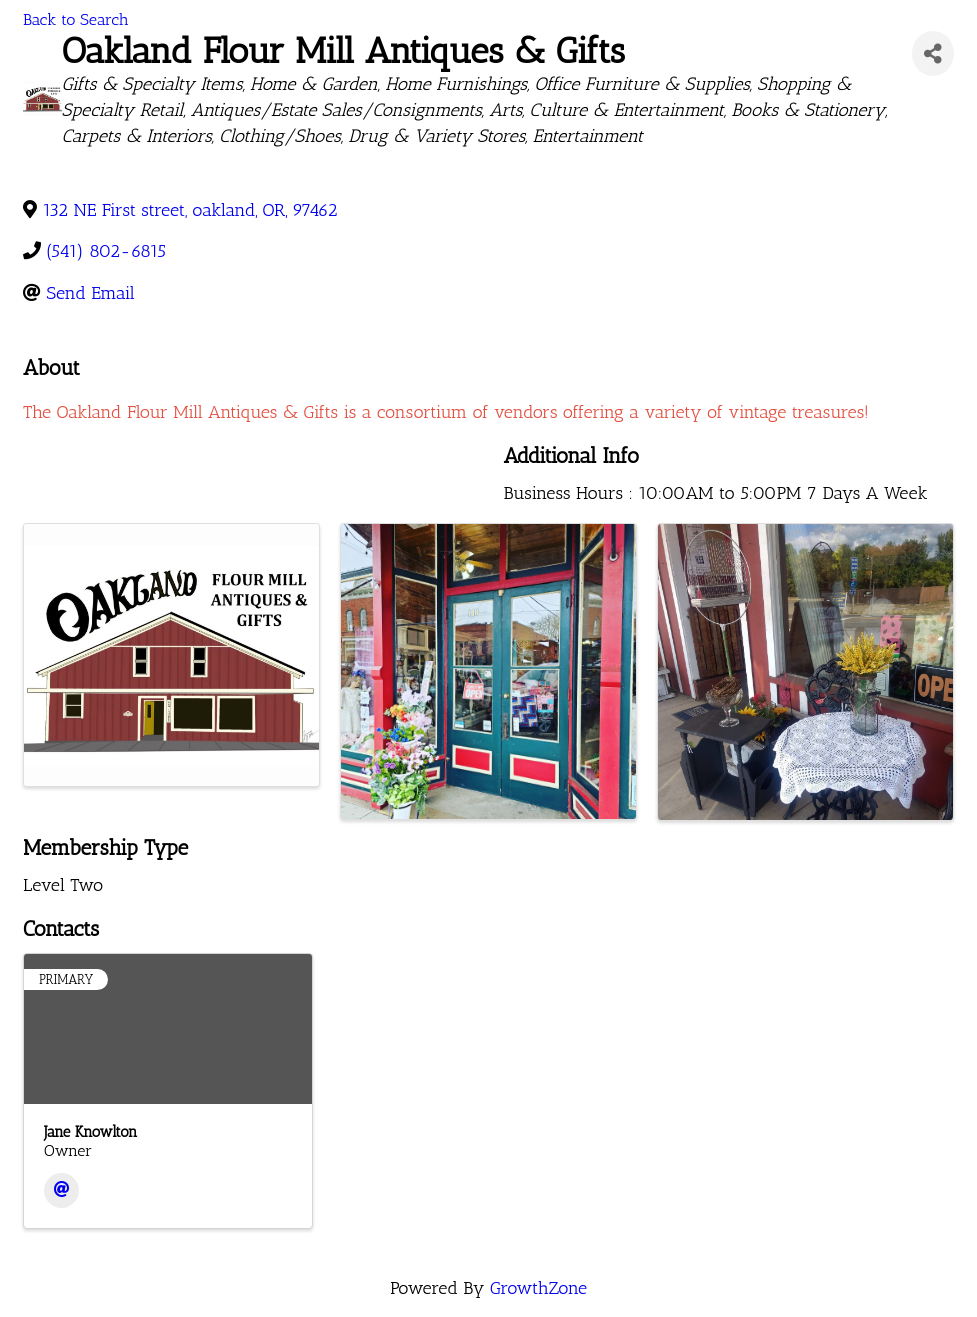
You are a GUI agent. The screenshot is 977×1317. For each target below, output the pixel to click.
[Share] (933, 53)
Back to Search (76, 19)
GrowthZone (538, 1288)
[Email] (61, 1190)
